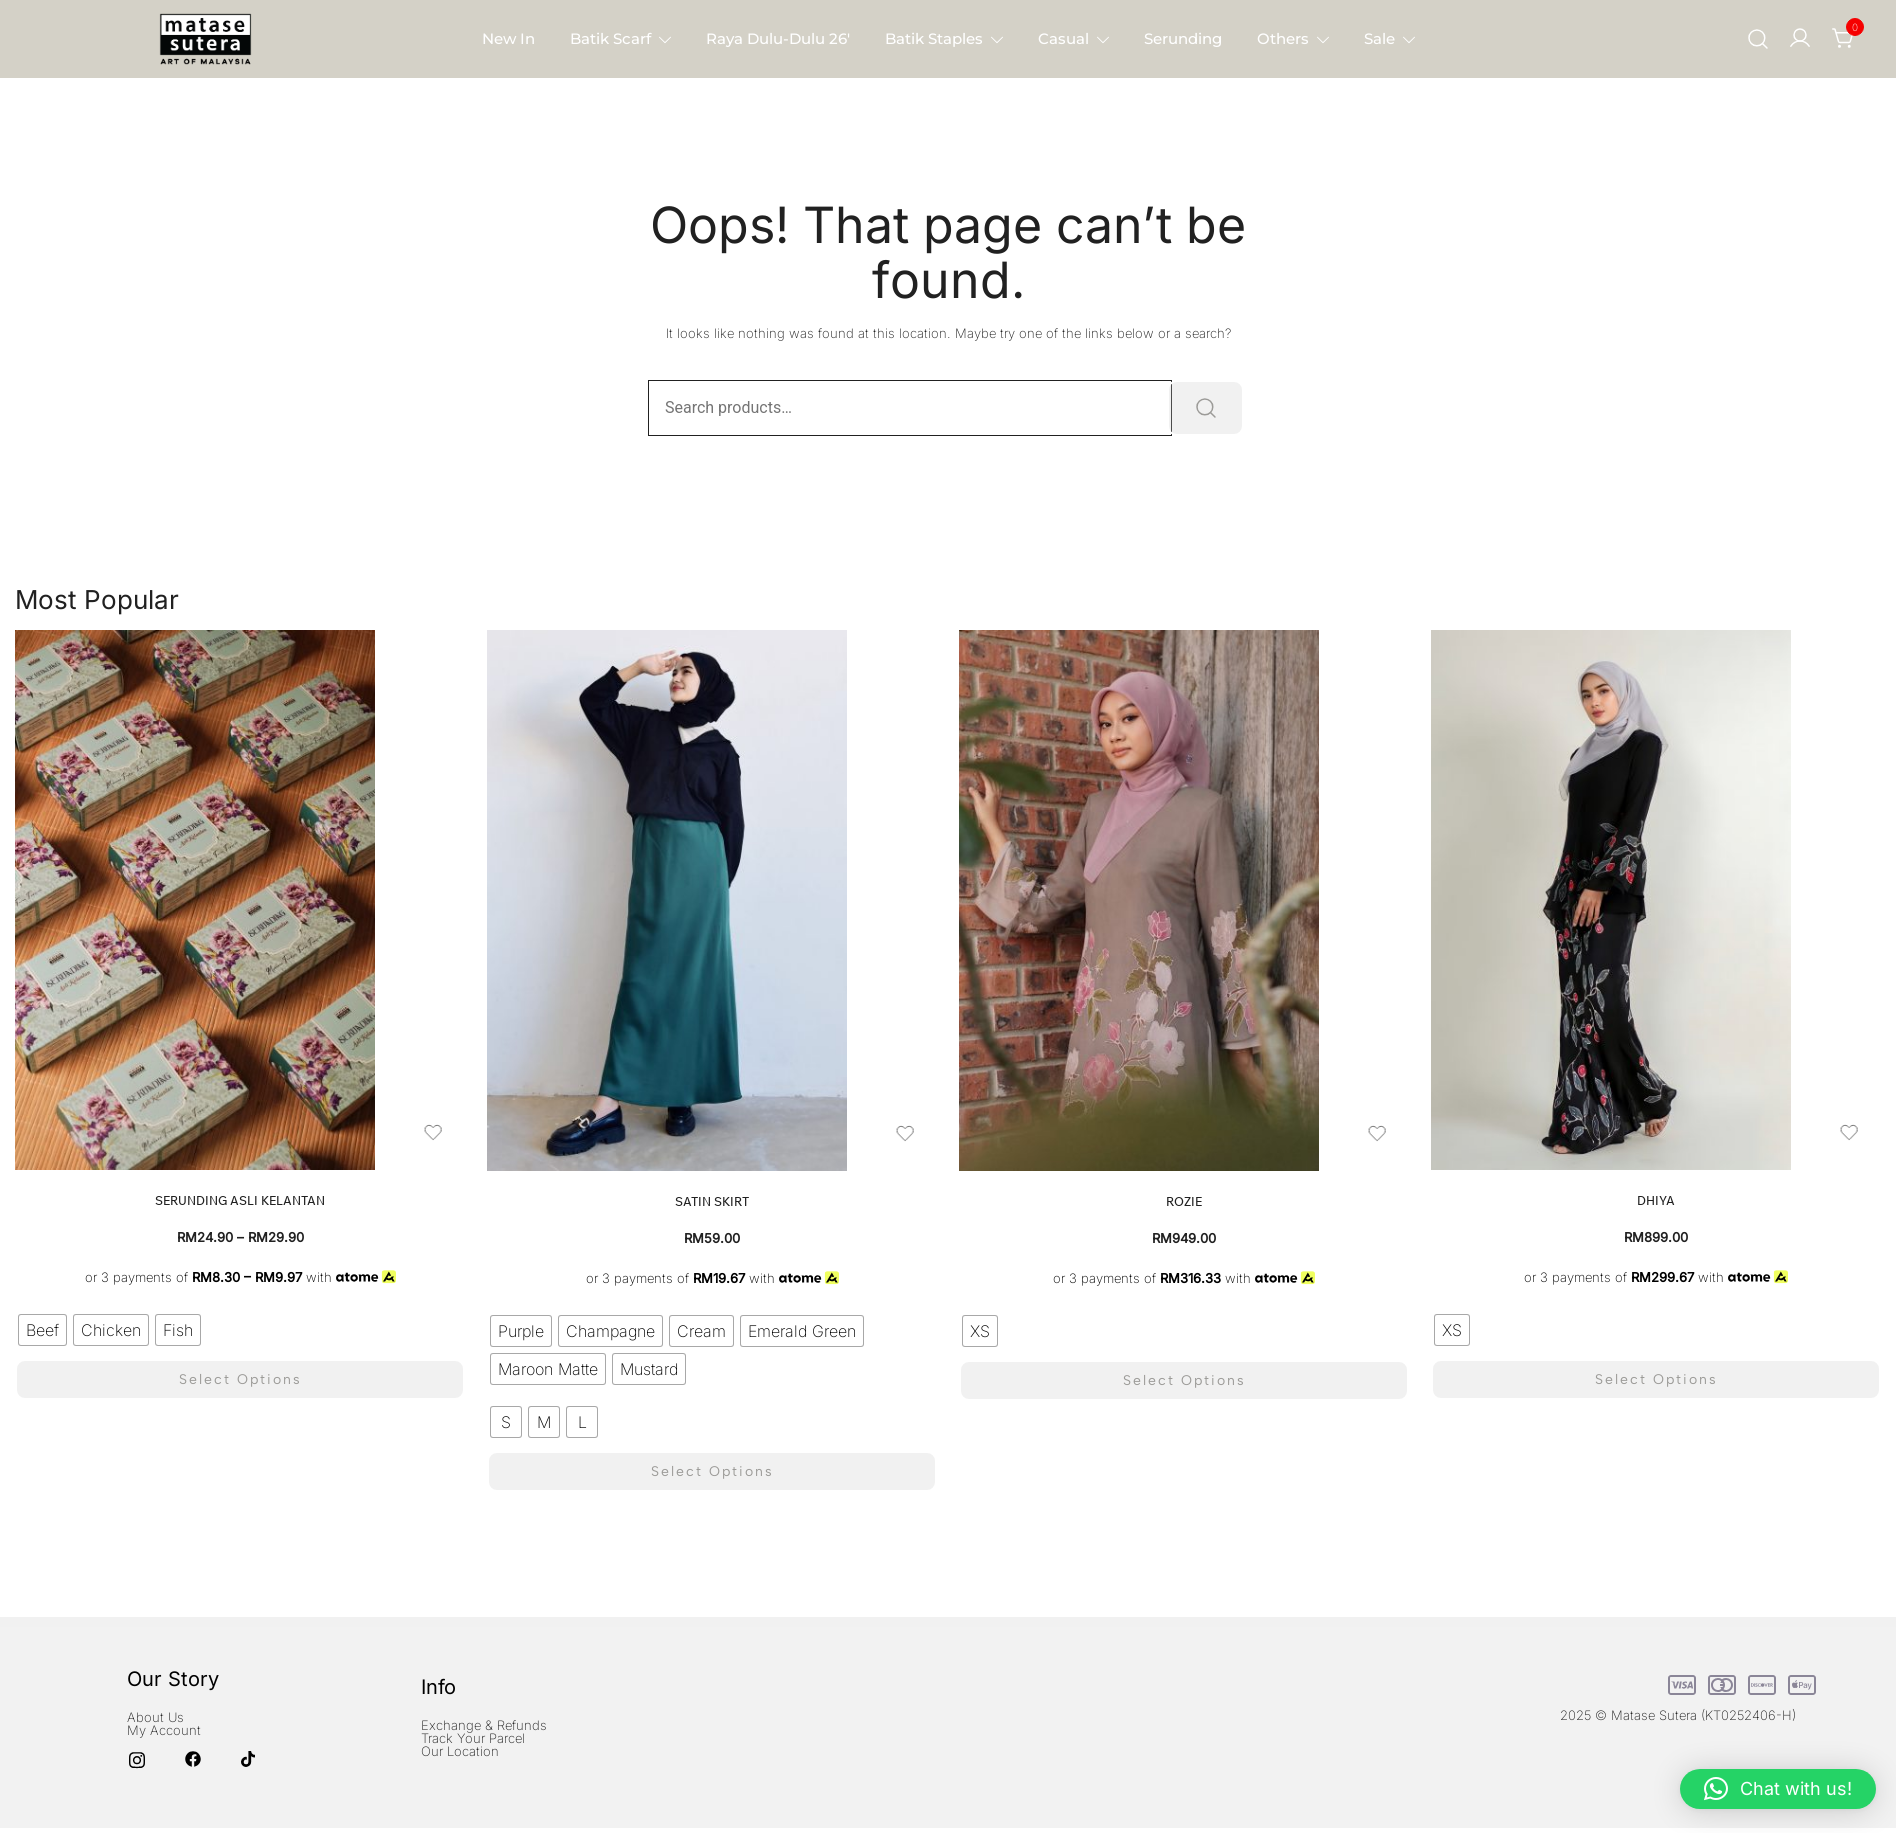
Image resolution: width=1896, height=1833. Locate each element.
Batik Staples (934, 38)
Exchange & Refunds (484, 1720)
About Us (155, 1711)
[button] (1778, 1789)
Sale (1379, 38)
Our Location (460, 1746)
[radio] (42, 1330)
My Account (164, 1724)
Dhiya (1656, 1200)
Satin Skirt (712, 1201)
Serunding (1183, 38)
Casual (1063, 38)
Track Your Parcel (473, 1733)
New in (508, 38)
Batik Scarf (610, 38)
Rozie (1184, 1201)
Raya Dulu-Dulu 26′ (778, 38)
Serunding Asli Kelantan (240, 1200)
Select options (240, 1376)
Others (1283, 38)
